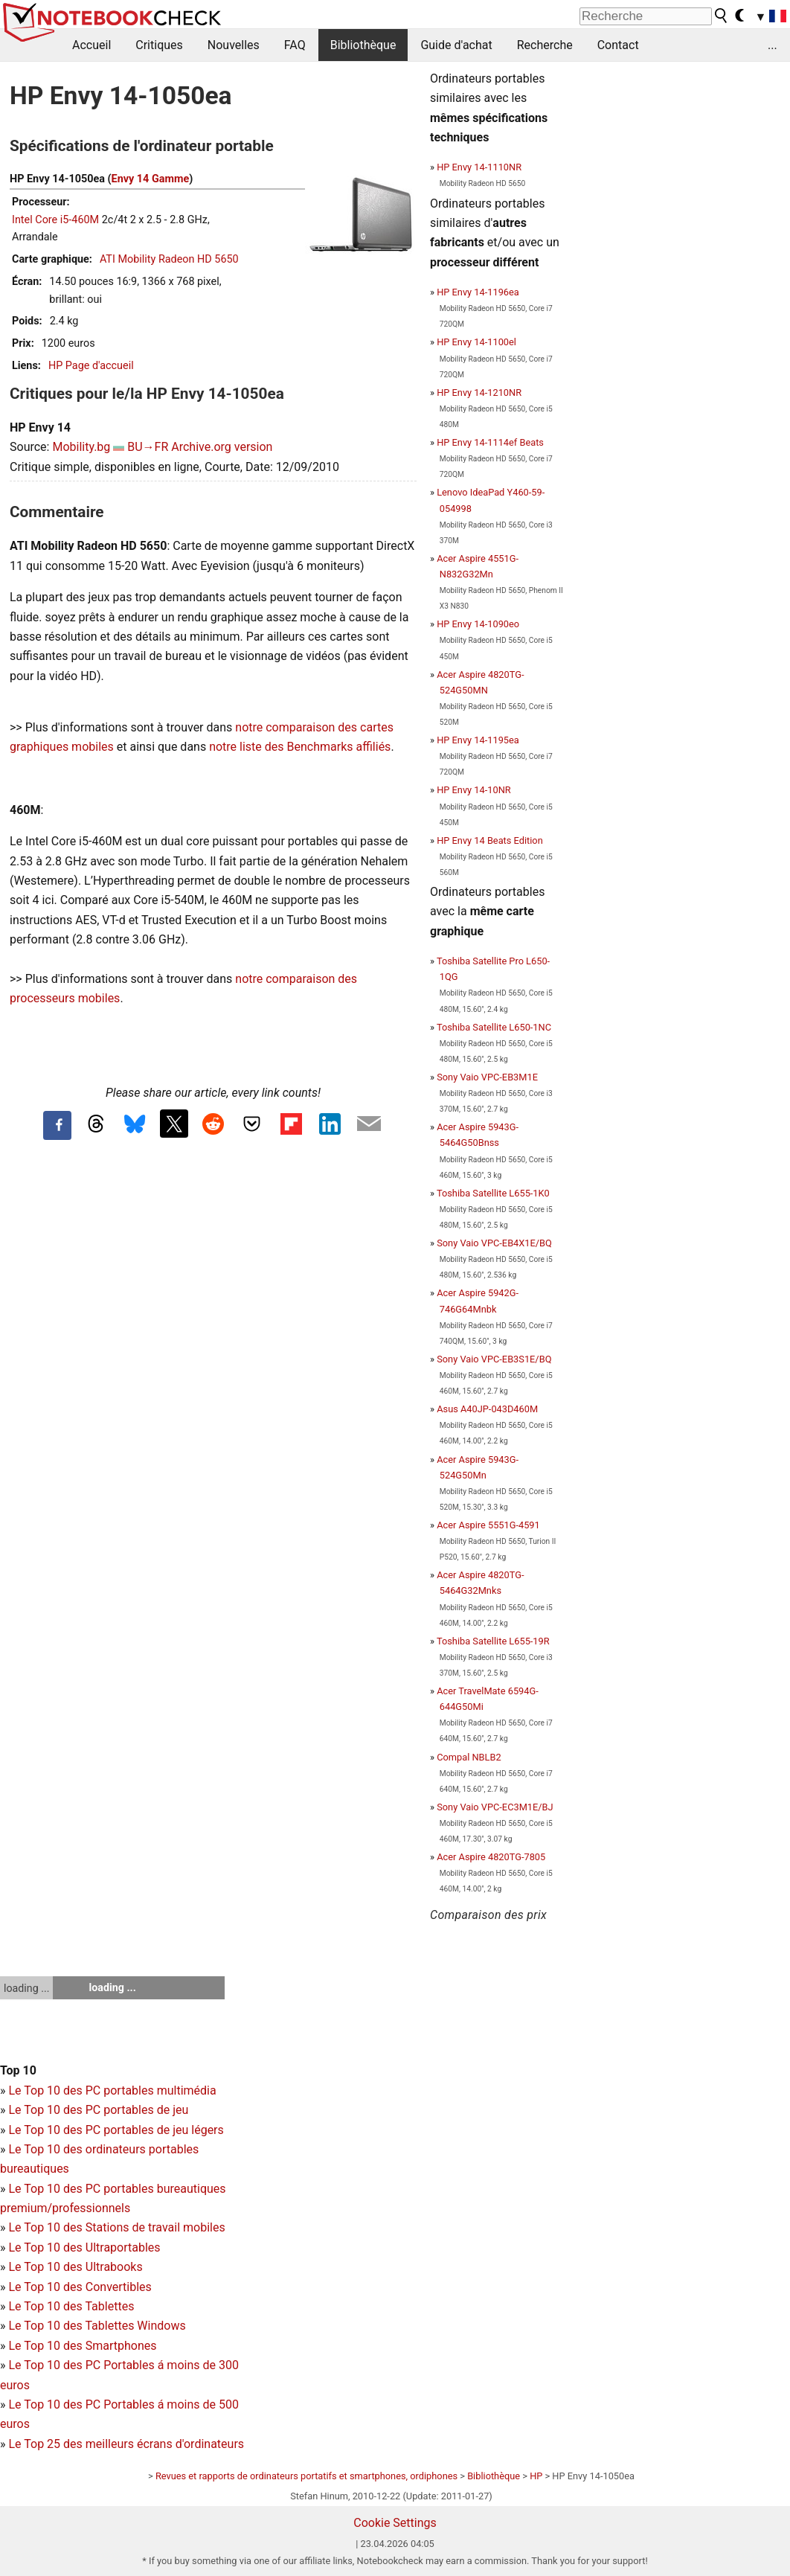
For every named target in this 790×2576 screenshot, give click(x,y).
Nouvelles (234, 45)
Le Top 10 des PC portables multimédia (112, 2090)
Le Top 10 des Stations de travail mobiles (116, 2227)
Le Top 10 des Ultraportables (84, 2247)
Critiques (159, 45)
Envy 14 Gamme (151, 179)
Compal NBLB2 (469, 1757)
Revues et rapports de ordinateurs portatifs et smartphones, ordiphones (306, 2476)
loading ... (26, 1988)
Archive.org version (221, 447)
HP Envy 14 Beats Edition (490, 840)
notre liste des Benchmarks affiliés (300, 747)
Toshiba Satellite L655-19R (493, 1641)
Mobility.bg (81, 447)
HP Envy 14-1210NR (479, 392)
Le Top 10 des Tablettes (71, 2306)
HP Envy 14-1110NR (479, 167)
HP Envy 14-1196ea (478, 292)
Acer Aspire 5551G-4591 (488, 1525)
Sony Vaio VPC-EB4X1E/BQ (494, 1243)
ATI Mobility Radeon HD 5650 (169, 259)
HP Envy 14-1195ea (478, 740)
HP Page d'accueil (91, 365)
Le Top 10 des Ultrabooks (75, 2267)
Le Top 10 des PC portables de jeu (98, 2110)
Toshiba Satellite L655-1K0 (493, 1193)
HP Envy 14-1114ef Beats (490, 442)
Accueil (91, 45)
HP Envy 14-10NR (473, 789)
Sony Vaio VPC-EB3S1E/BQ (494, 1359)
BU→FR (147, 447)
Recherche (545, 45)
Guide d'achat (456, 45)
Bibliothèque (363, 45)
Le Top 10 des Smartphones (82, 2346)
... (772, 45)
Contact (618, 45)
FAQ (295, 45)
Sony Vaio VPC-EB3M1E (487, 1077)
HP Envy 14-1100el (476, 341)
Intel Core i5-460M (55, 220)
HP (536, 2476)
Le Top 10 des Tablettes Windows (96, 2326)
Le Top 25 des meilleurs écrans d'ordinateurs (126, 2444)
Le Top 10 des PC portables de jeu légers (115, 2130)
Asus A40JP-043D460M (487, 1408)
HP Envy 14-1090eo (478, 623)
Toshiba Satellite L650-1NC (494, 1027)
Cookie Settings (395, 2523)
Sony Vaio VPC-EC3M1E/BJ (495, 1807)
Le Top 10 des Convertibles (79, 2287)
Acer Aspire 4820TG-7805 (491, 1856)
